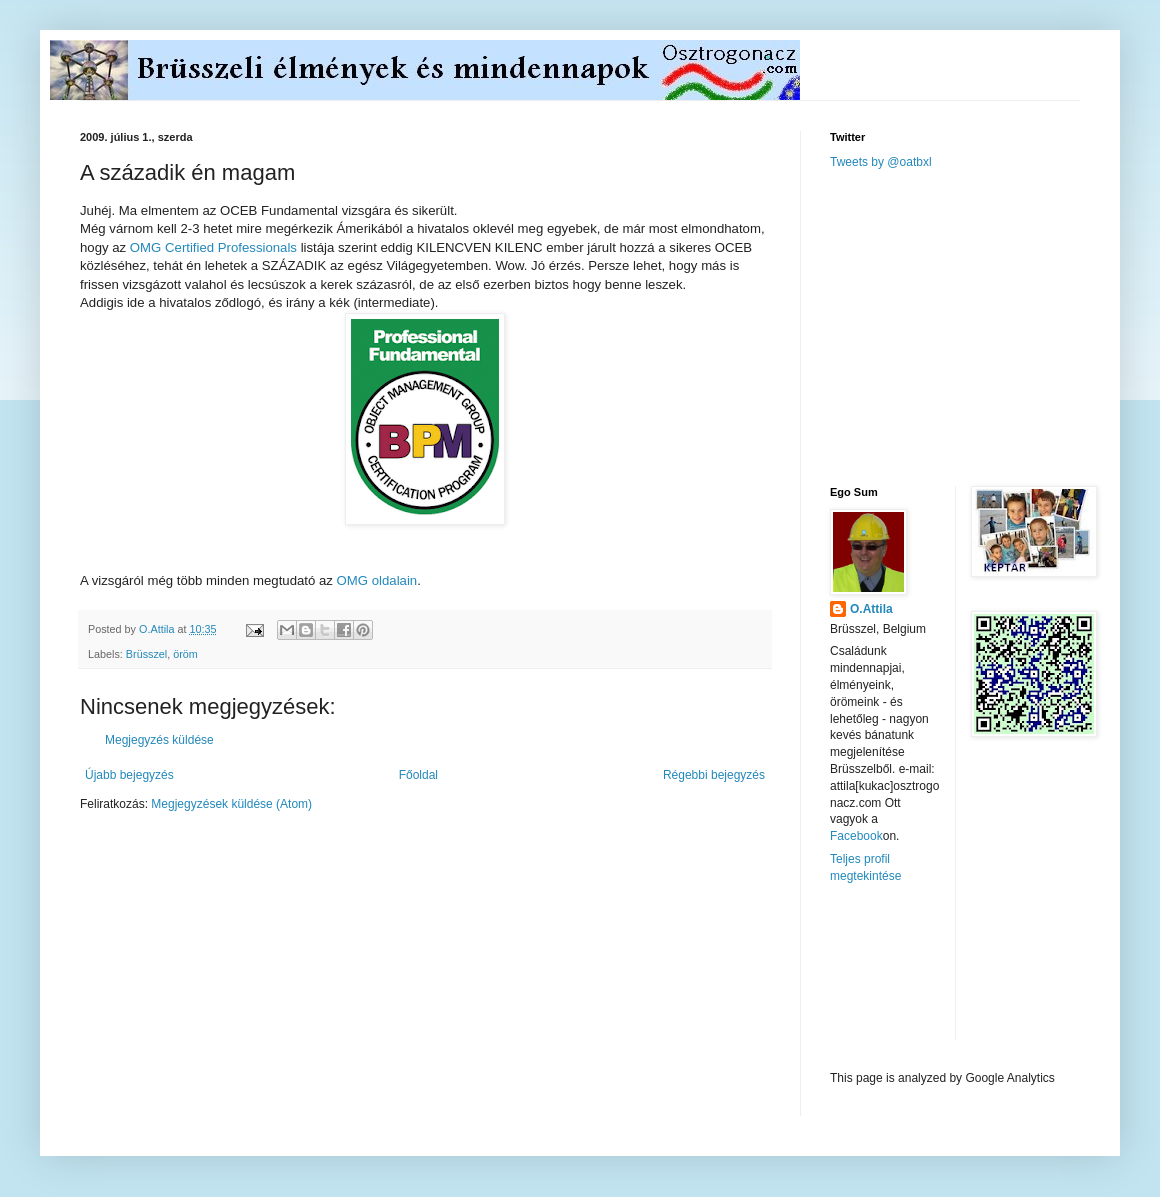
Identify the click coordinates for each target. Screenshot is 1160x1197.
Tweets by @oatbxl (881, 162)
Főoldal (418, 775)
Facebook (856, 836)
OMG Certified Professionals (213, 247)
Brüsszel (146, 654)
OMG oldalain (377, 580)
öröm (185, 654)
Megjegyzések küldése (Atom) (231, 804)
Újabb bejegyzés (129, 775)
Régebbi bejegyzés (714, 775)
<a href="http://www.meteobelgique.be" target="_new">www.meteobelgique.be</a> (915, 977)
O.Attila (871, 609)
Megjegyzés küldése (159, 740)
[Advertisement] (980, 326)
